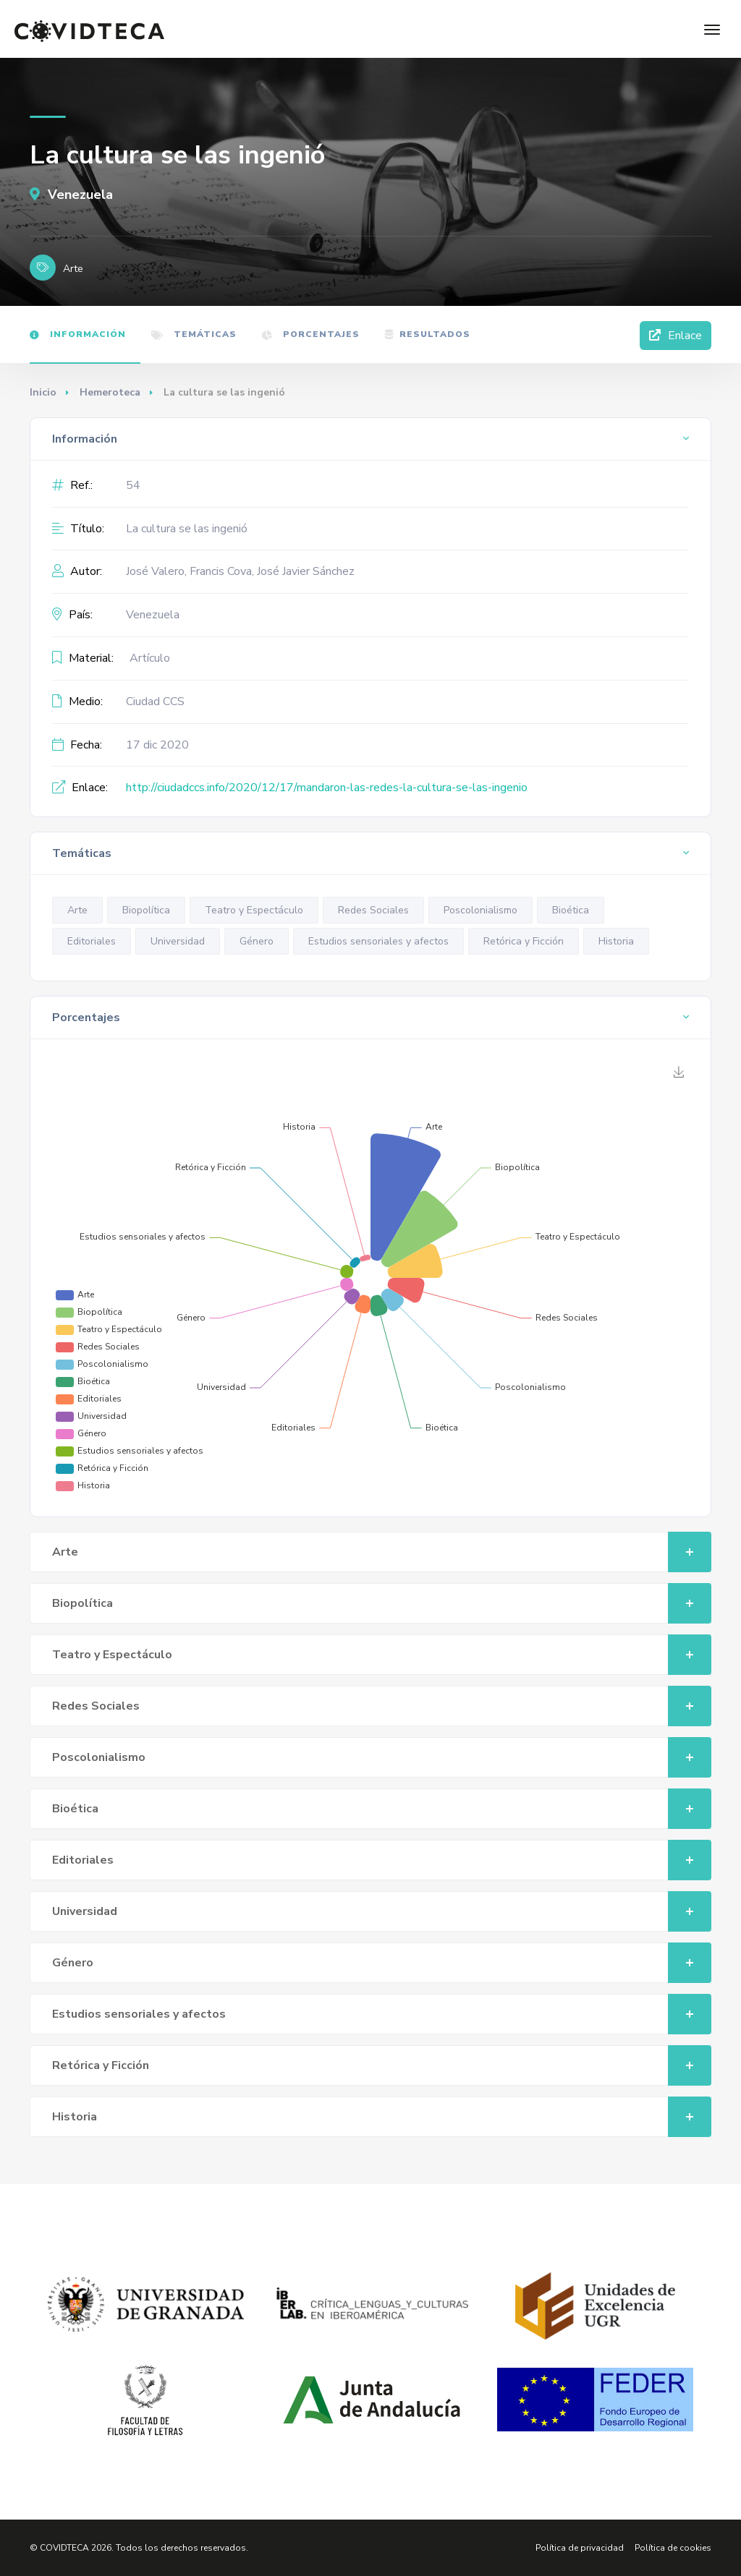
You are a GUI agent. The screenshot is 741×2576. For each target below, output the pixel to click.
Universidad (178, 941)
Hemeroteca (110, 392)
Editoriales (91, 941)
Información (78, 334)
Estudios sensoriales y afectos (378, 941)
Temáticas (194, 334)
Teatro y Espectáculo (254, 910)
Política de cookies (673, 2548)
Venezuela (71, 194)
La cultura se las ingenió (186, 529)
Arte (77, 910)
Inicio (43, 392)
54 (133, 485)
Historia (616, 941)
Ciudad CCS (155, 701)
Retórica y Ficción (523, 941)
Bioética (570, 910)
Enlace (675, 336)
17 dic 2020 (157, 745)
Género (257, 941)
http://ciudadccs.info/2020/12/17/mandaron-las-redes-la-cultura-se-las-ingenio (327, 788)
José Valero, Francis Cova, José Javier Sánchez (240, 571)
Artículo (150, 658)
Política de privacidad (579, 2548)
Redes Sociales (373, 910)
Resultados (427, 334)
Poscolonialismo (480, 910)
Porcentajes (311, 334)
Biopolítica (146, 910)
